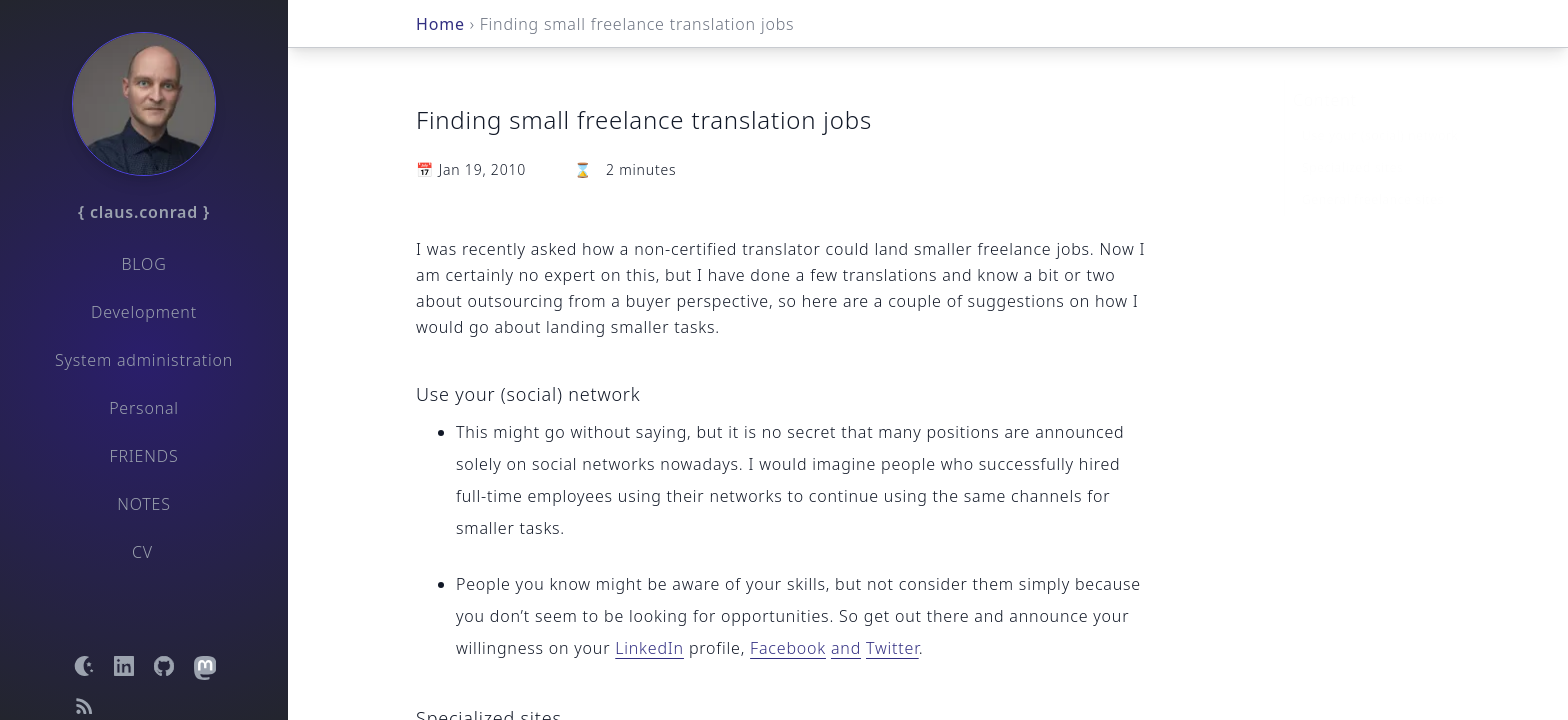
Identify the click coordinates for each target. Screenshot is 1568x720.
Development (144, 312)
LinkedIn (649, 648)
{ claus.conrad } (144, 212)
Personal (144, 408)
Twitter (892, 648)
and (846, 648)
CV (142, 552)
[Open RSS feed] (84, 706)
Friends (144, 456)
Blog (143, 264)
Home (440, 24)
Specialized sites (1353, 135)
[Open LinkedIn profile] (124, 666)
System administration (144, 360)
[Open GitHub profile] (164, 666)
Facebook (788, 648)
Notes (144, 504)
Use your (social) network (1380, 103)
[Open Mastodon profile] (204, 666)
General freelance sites (1373, 167)
